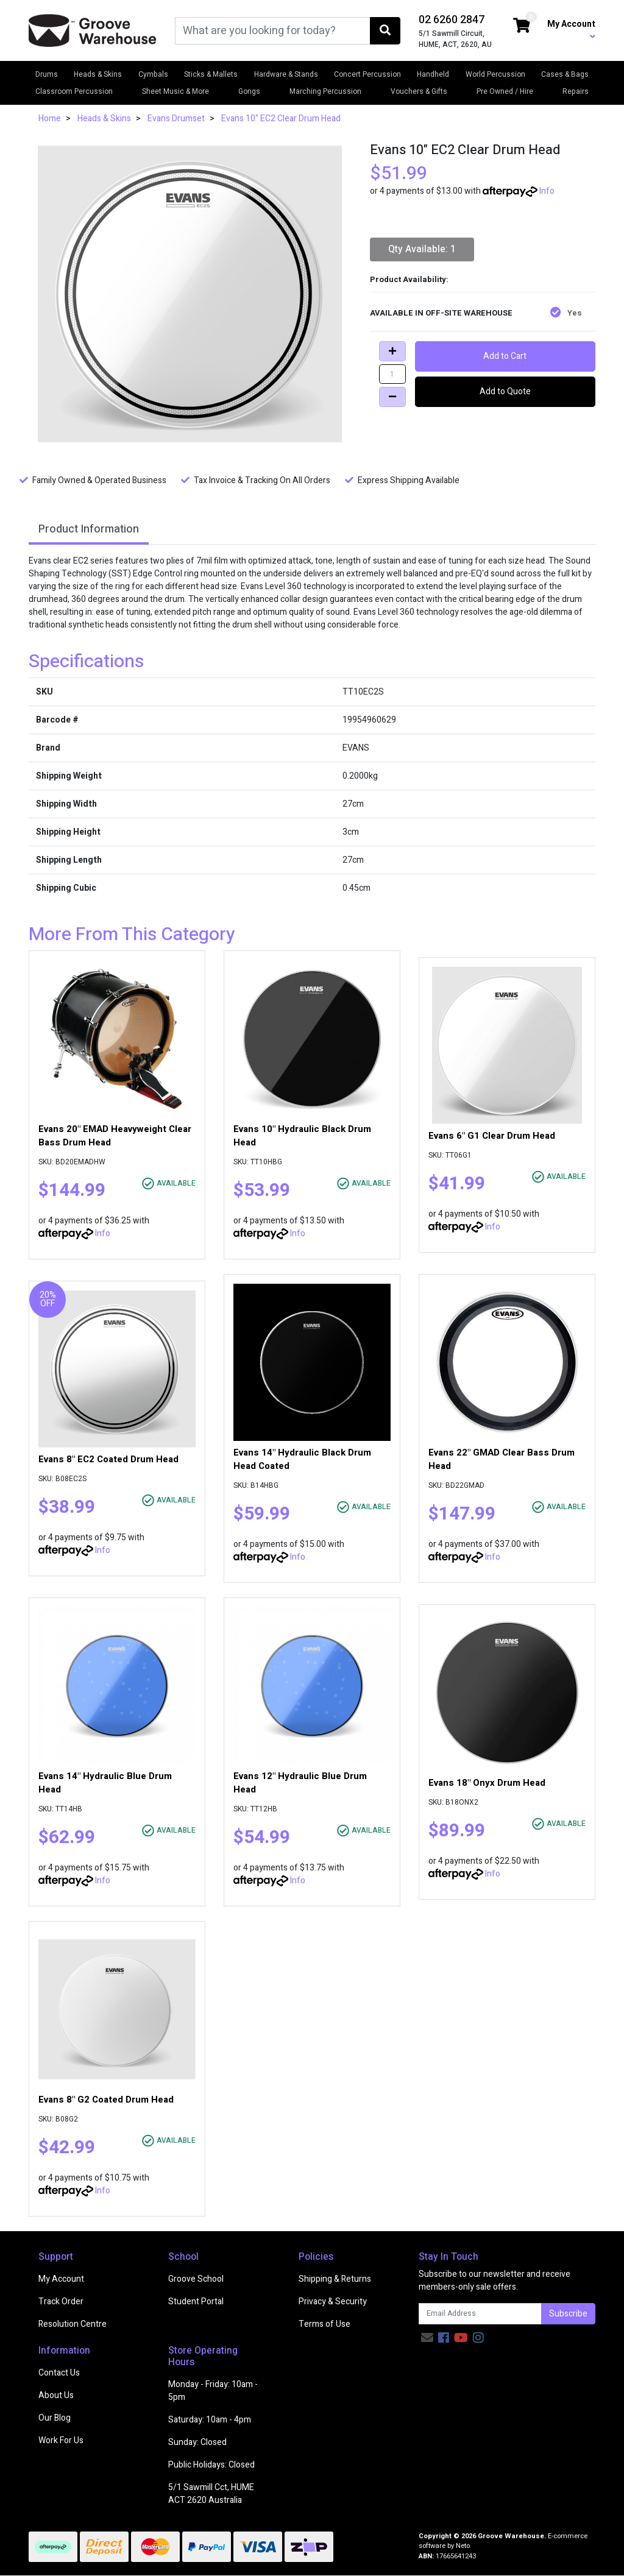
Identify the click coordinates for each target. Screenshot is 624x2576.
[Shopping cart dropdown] (521, 26)
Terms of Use (324, 2324)
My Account (61, 2279)
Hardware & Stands (286, 74)
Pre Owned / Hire (505, 91)
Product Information (88, 529)
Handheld (433, 74)
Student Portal (196, 2301)
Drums (46, 74)
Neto (463, 2546)
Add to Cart (504, 356)
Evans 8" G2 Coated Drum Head (106, 2099)
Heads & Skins (98, 74)
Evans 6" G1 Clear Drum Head (491, 1135)
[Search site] (385, 30)
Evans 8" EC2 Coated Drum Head (108, 1459)
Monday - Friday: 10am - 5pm (213, 2391)
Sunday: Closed (197, 2442)
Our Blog (54, 2417)
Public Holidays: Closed (211, 2464)
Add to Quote (505, 391)
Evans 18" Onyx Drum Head (486, 1782)
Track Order (60, 2301)
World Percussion (495, 74)
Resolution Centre (72, 2324)
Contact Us (59, 2372)
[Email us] (427, 2338)
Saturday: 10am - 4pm (209, 2419)
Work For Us (60, 2440)
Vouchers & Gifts (419, 91)
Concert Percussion (367, 74)
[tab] (89, 530)
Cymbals (153, 74)
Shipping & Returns (335, 2279)
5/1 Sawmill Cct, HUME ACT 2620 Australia (211, 2494)
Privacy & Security (333, 2301)
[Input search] (272, 30)
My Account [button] (571, 29)
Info (547, 191)
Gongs (249, 91)
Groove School (196, 2279)
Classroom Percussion (74, 91)
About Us (56, 2395)
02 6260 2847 (451, 20)
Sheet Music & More (175, 91)
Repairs (575, 91)
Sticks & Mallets (211, 74)
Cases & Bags (565, 74)
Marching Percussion (325, 91)
